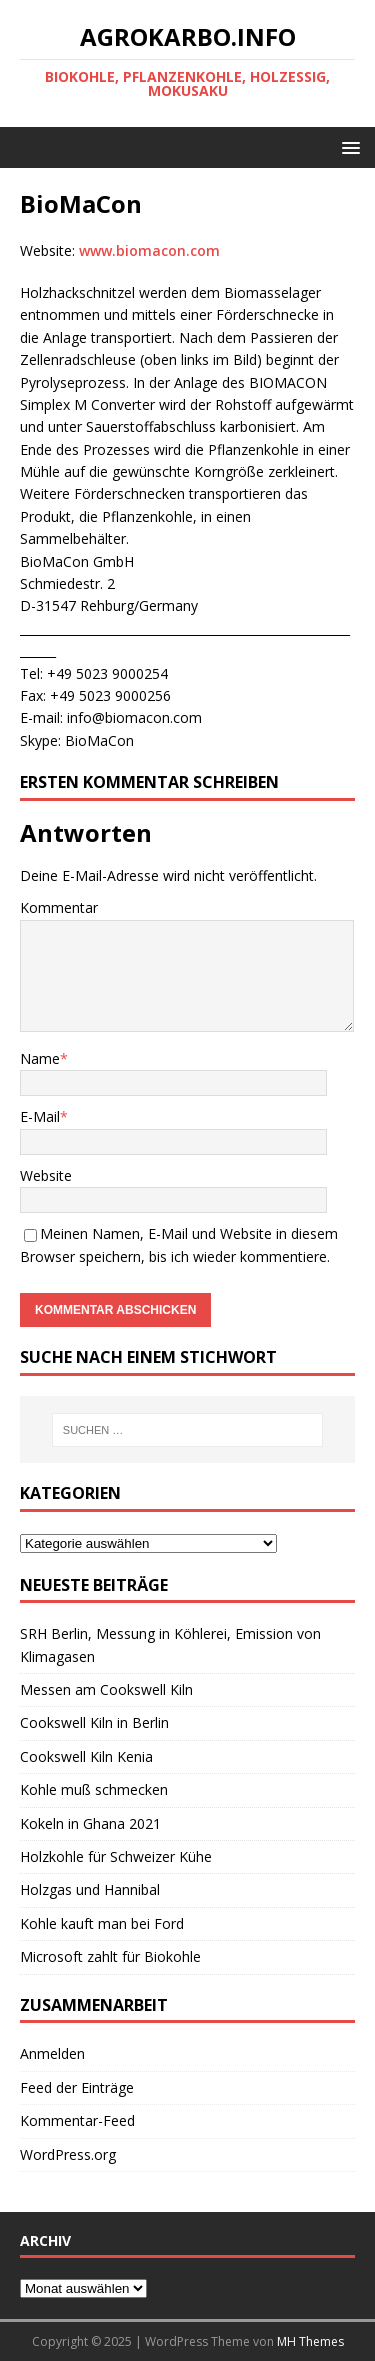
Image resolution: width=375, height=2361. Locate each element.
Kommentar (59, 907)
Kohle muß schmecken (94, 1789)
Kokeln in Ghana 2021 (90, 1823)
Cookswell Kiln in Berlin (94, 1722)
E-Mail (40, 1116)
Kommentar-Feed (77, 2120)
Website (46, 1175)
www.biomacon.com (149, 250)
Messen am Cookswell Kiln (106, 1689)
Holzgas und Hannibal (90, 1889)
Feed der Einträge (77, 2087)
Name (40, 1058)
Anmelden (52, 2053)
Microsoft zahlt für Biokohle (110, 1956)
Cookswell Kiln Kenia (86, 1756)
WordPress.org (68, 2154)
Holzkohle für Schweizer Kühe (116, 1856)
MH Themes (310, 2341)
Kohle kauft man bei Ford (102, 1923)
